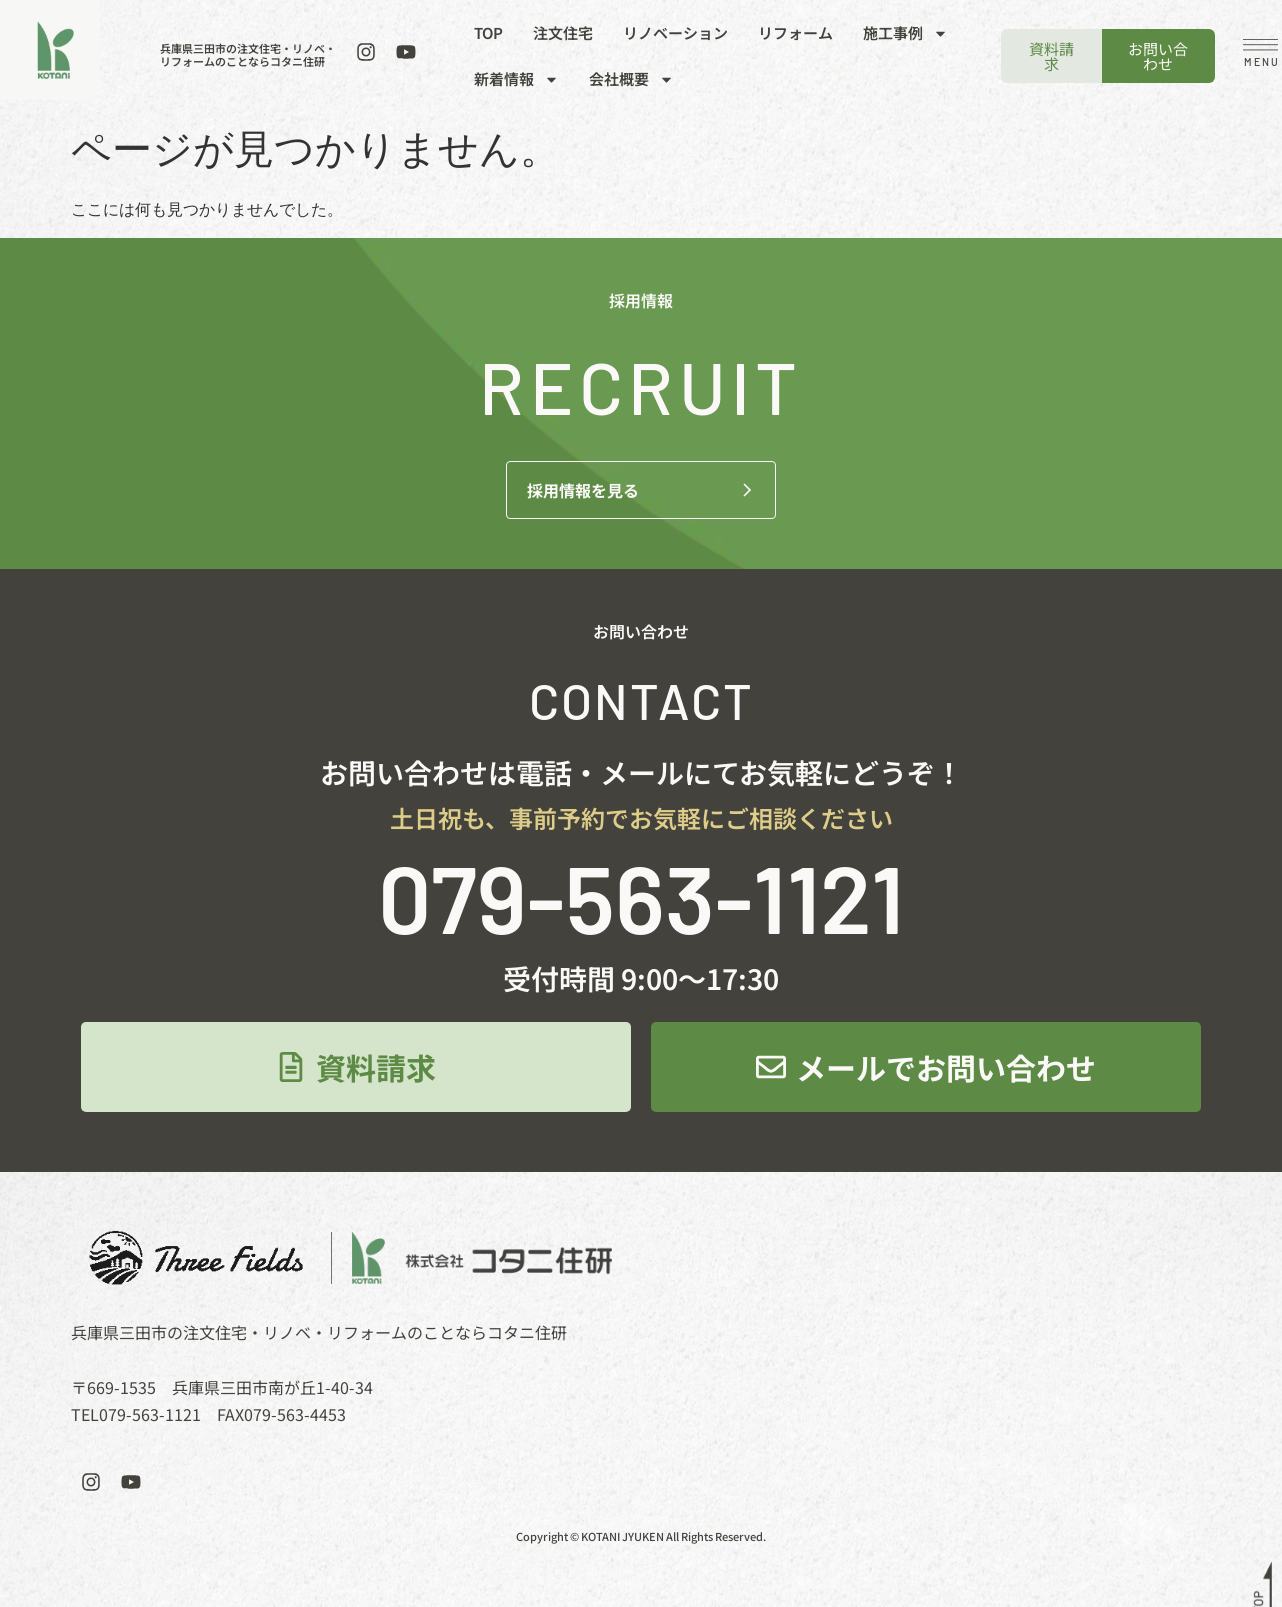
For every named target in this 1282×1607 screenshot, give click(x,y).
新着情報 (516, 79)
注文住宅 (563, 32)
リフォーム (795, 32)
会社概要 (631, 79)
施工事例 (905, 33)
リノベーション (675, 32)
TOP (488, 32)
